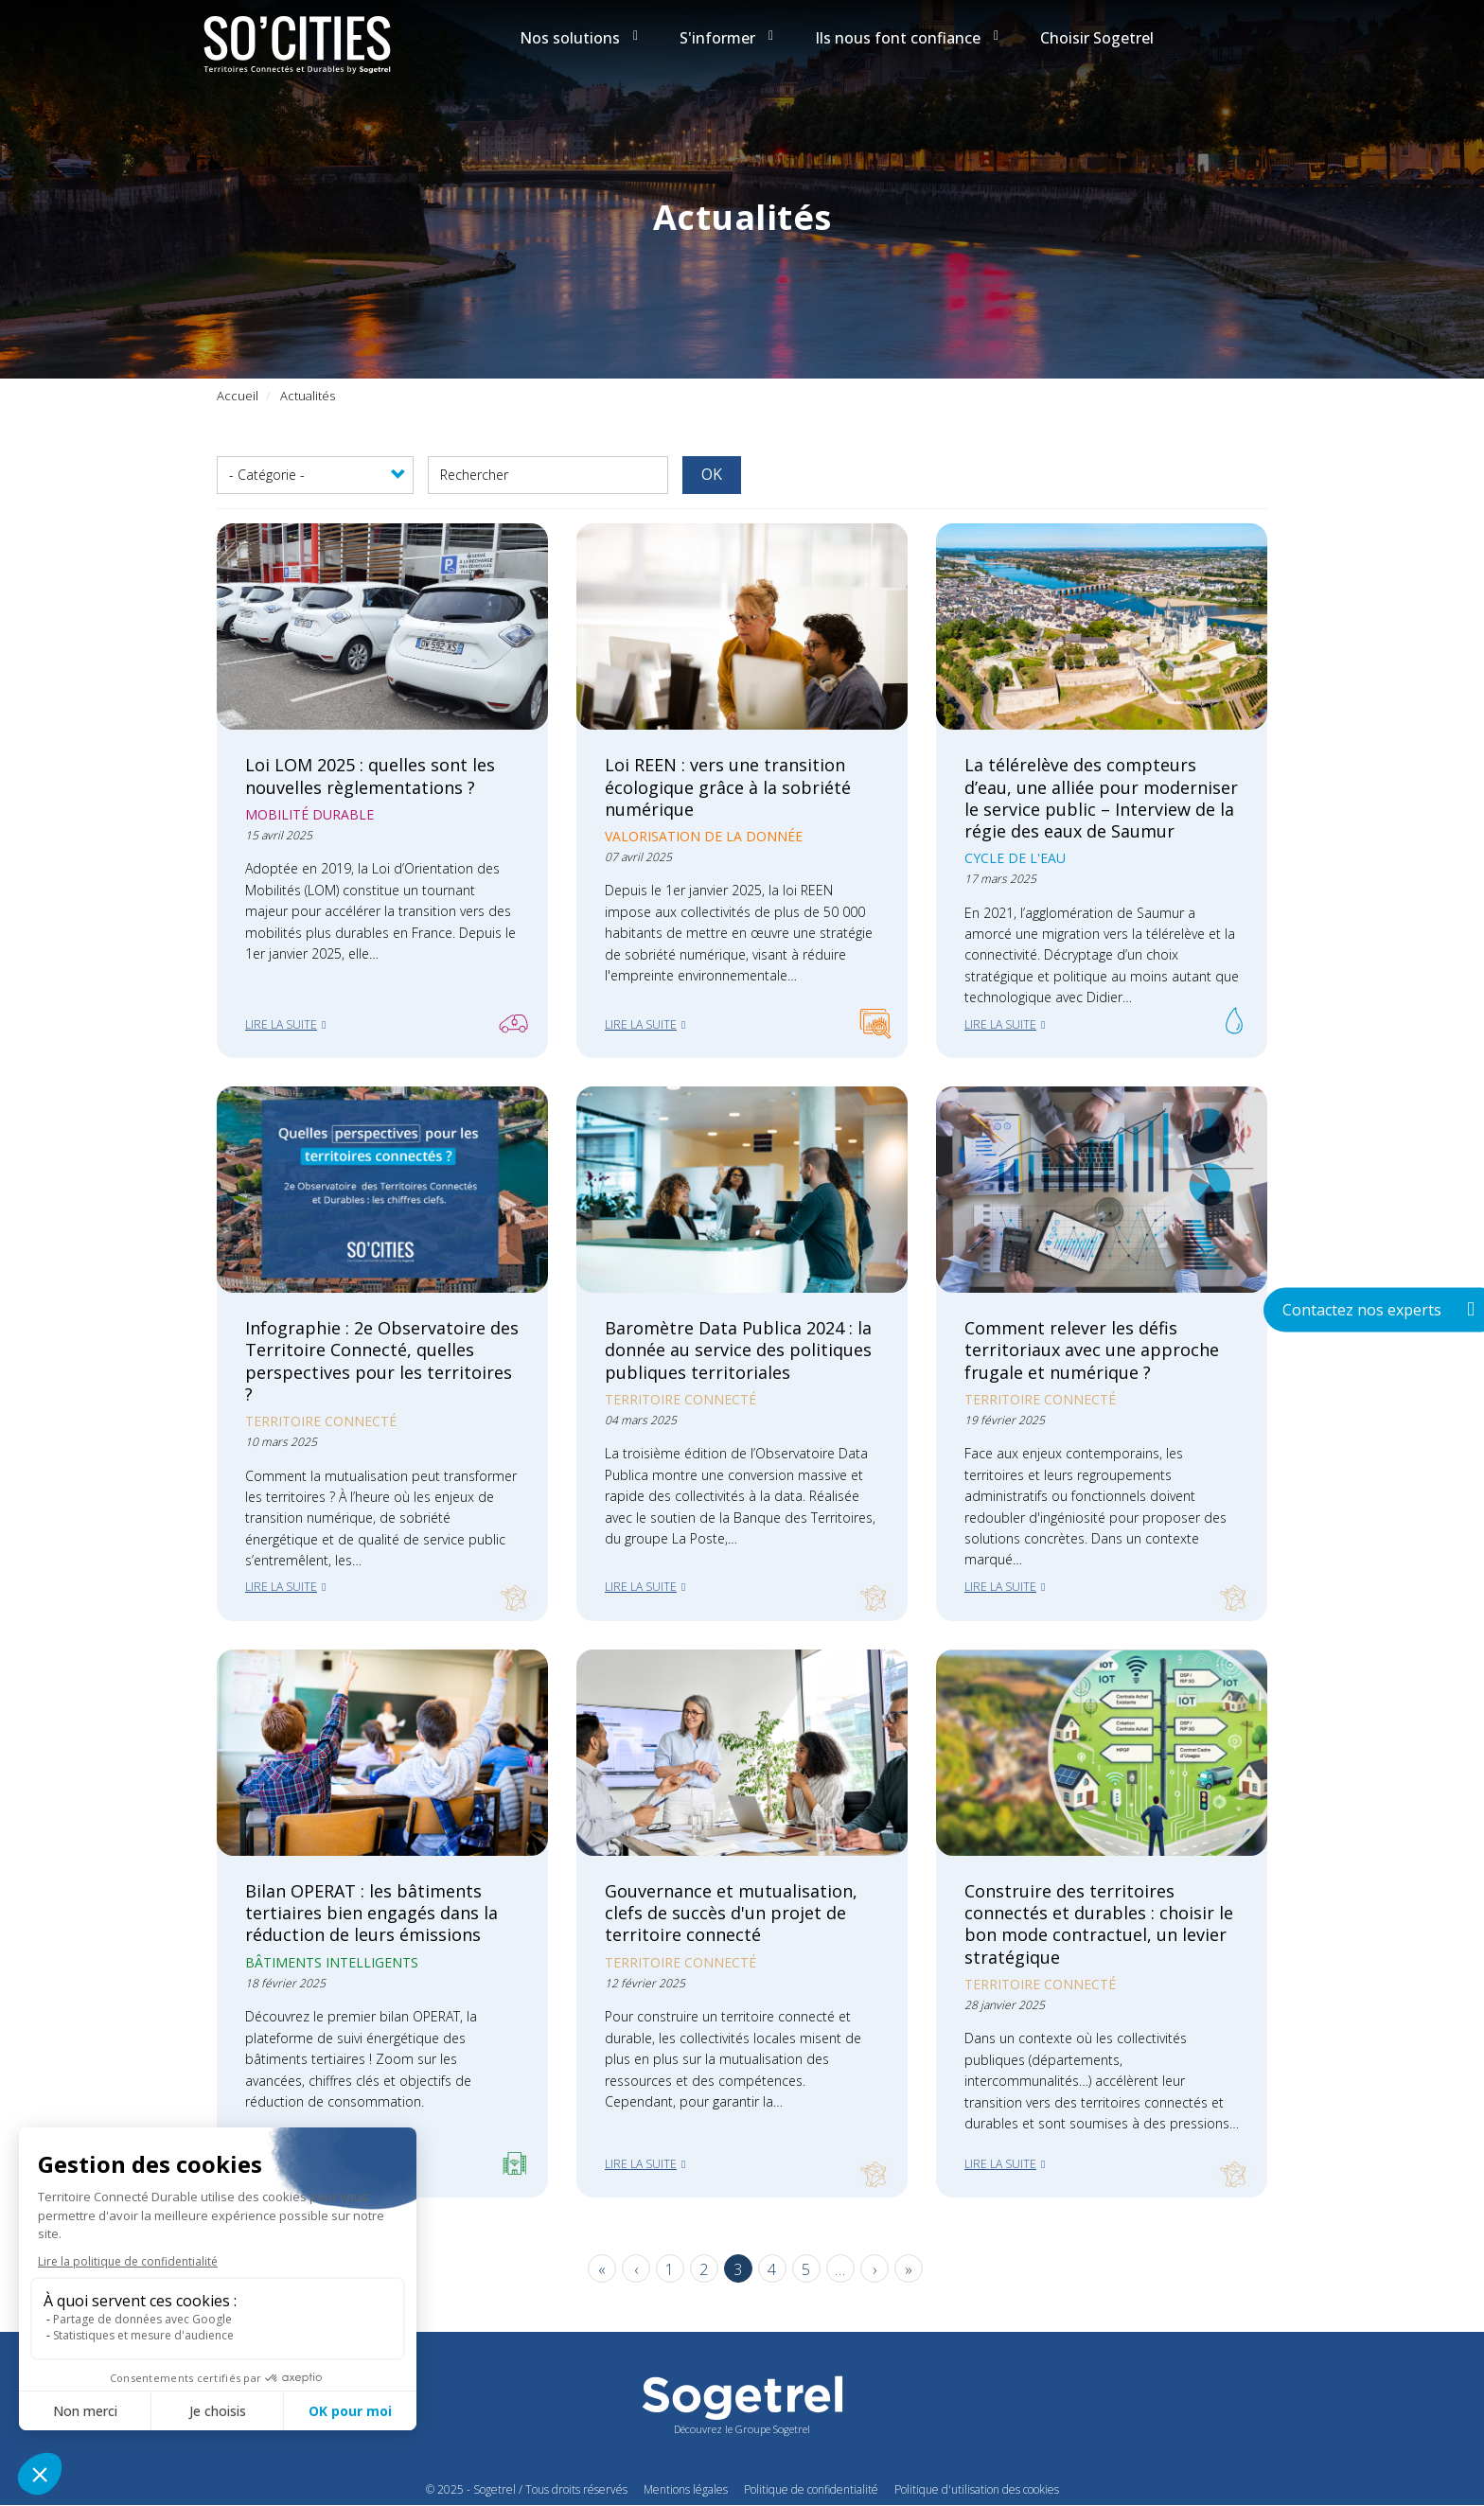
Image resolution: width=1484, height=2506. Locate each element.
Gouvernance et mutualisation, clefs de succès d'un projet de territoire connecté (731, 1913)
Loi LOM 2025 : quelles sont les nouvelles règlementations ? (370, 775)
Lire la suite (281, 1024)
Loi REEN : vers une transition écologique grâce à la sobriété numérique (728, 786)
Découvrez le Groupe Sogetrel (742, 2429)
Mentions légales (686, 2489)
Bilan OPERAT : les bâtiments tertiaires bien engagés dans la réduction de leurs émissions (371, 1913)
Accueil (237, 395)
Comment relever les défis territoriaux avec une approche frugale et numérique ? (1091, 1349)
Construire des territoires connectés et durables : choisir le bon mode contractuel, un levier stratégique (1098, 1924)
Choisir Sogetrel (1097, 37)
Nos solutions (579, 37)
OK (711, 474)
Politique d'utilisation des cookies (976, 2489)
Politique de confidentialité (811, 2489)
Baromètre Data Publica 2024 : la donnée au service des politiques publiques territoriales (738, 1349)
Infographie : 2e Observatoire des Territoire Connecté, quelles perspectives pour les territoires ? (382, 1360)
